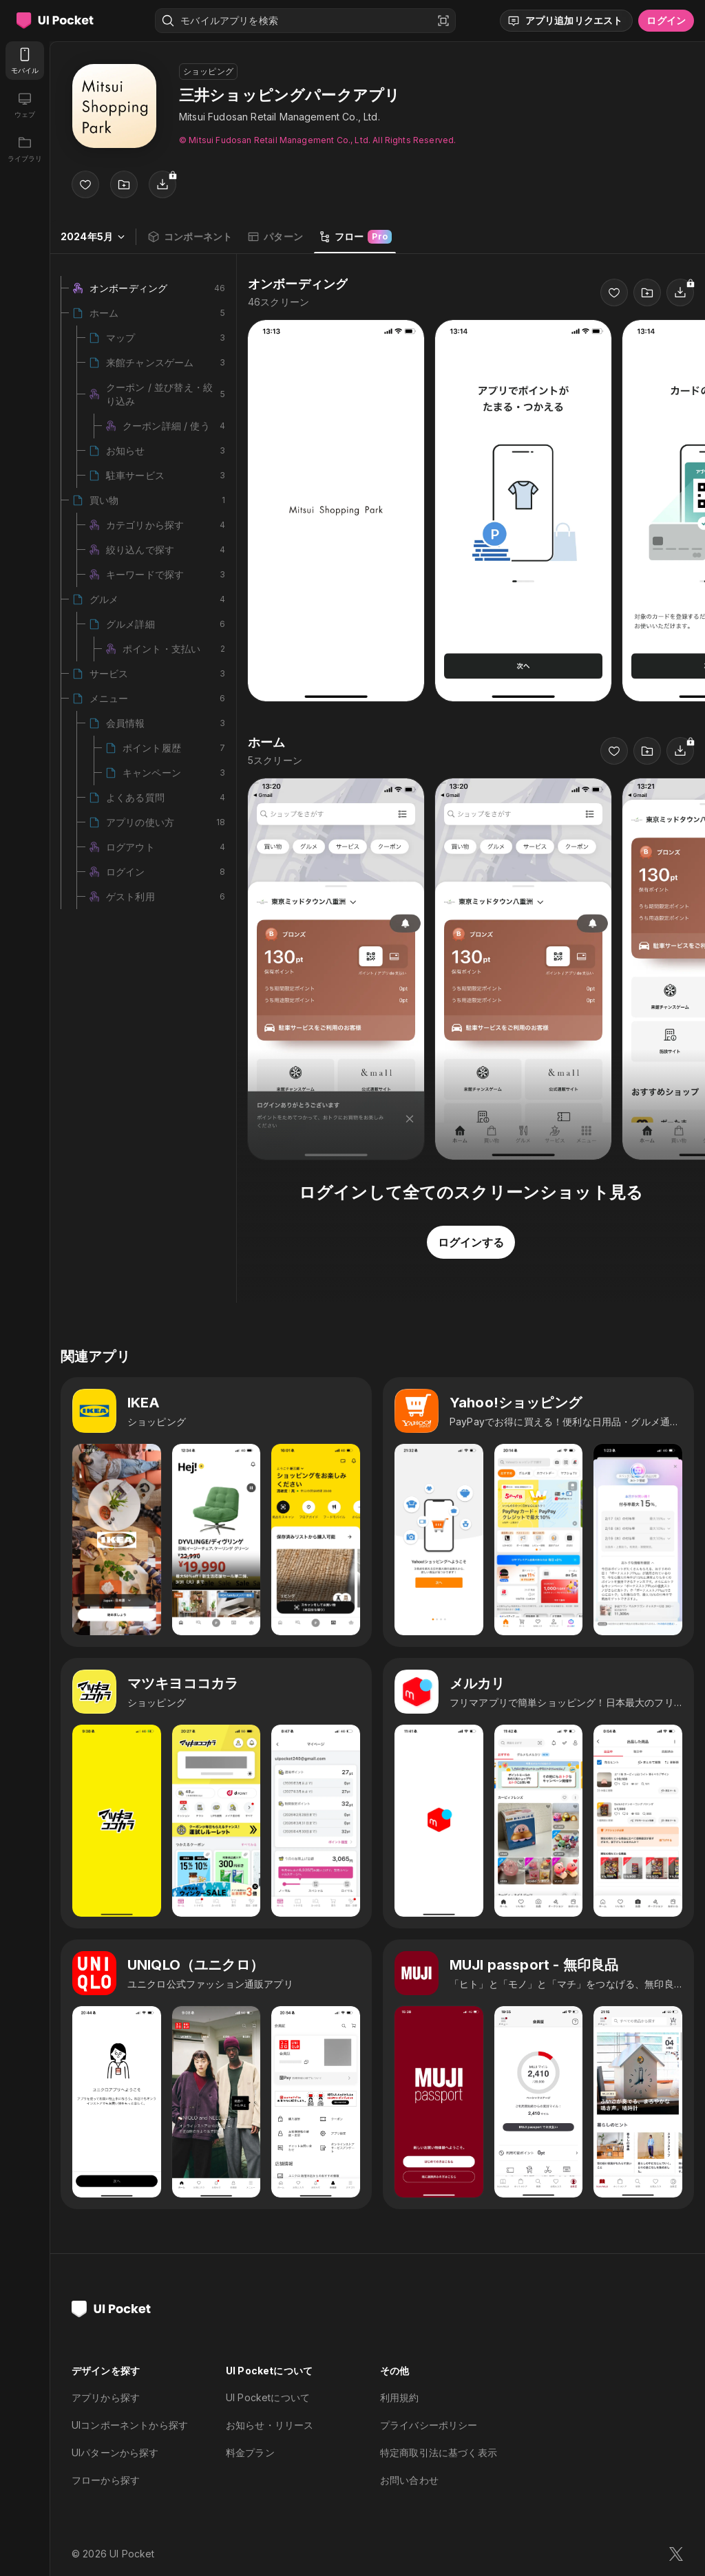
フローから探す (106, 2480)
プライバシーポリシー (429, 2425)
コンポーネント (189, 237)
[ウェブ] (25, 104)
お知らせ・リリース (269, 2425)
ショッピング (208, 71)
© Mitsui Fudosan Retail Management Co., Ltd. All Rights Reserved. (317, 140)
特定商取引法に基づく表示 (438, 2452)
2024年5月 (93, 236)
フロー (355, 237)
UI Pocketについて (268, 2397)
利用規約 (399, 2397)
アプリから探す (106, 2397)
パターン (275, 237)
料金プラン (250, 2452)
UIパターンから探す (115, 2452)
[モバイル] (25, 60)
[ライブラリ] (25, 148)
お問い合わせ (409, 2480)
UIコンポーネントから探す (130, 2425)
